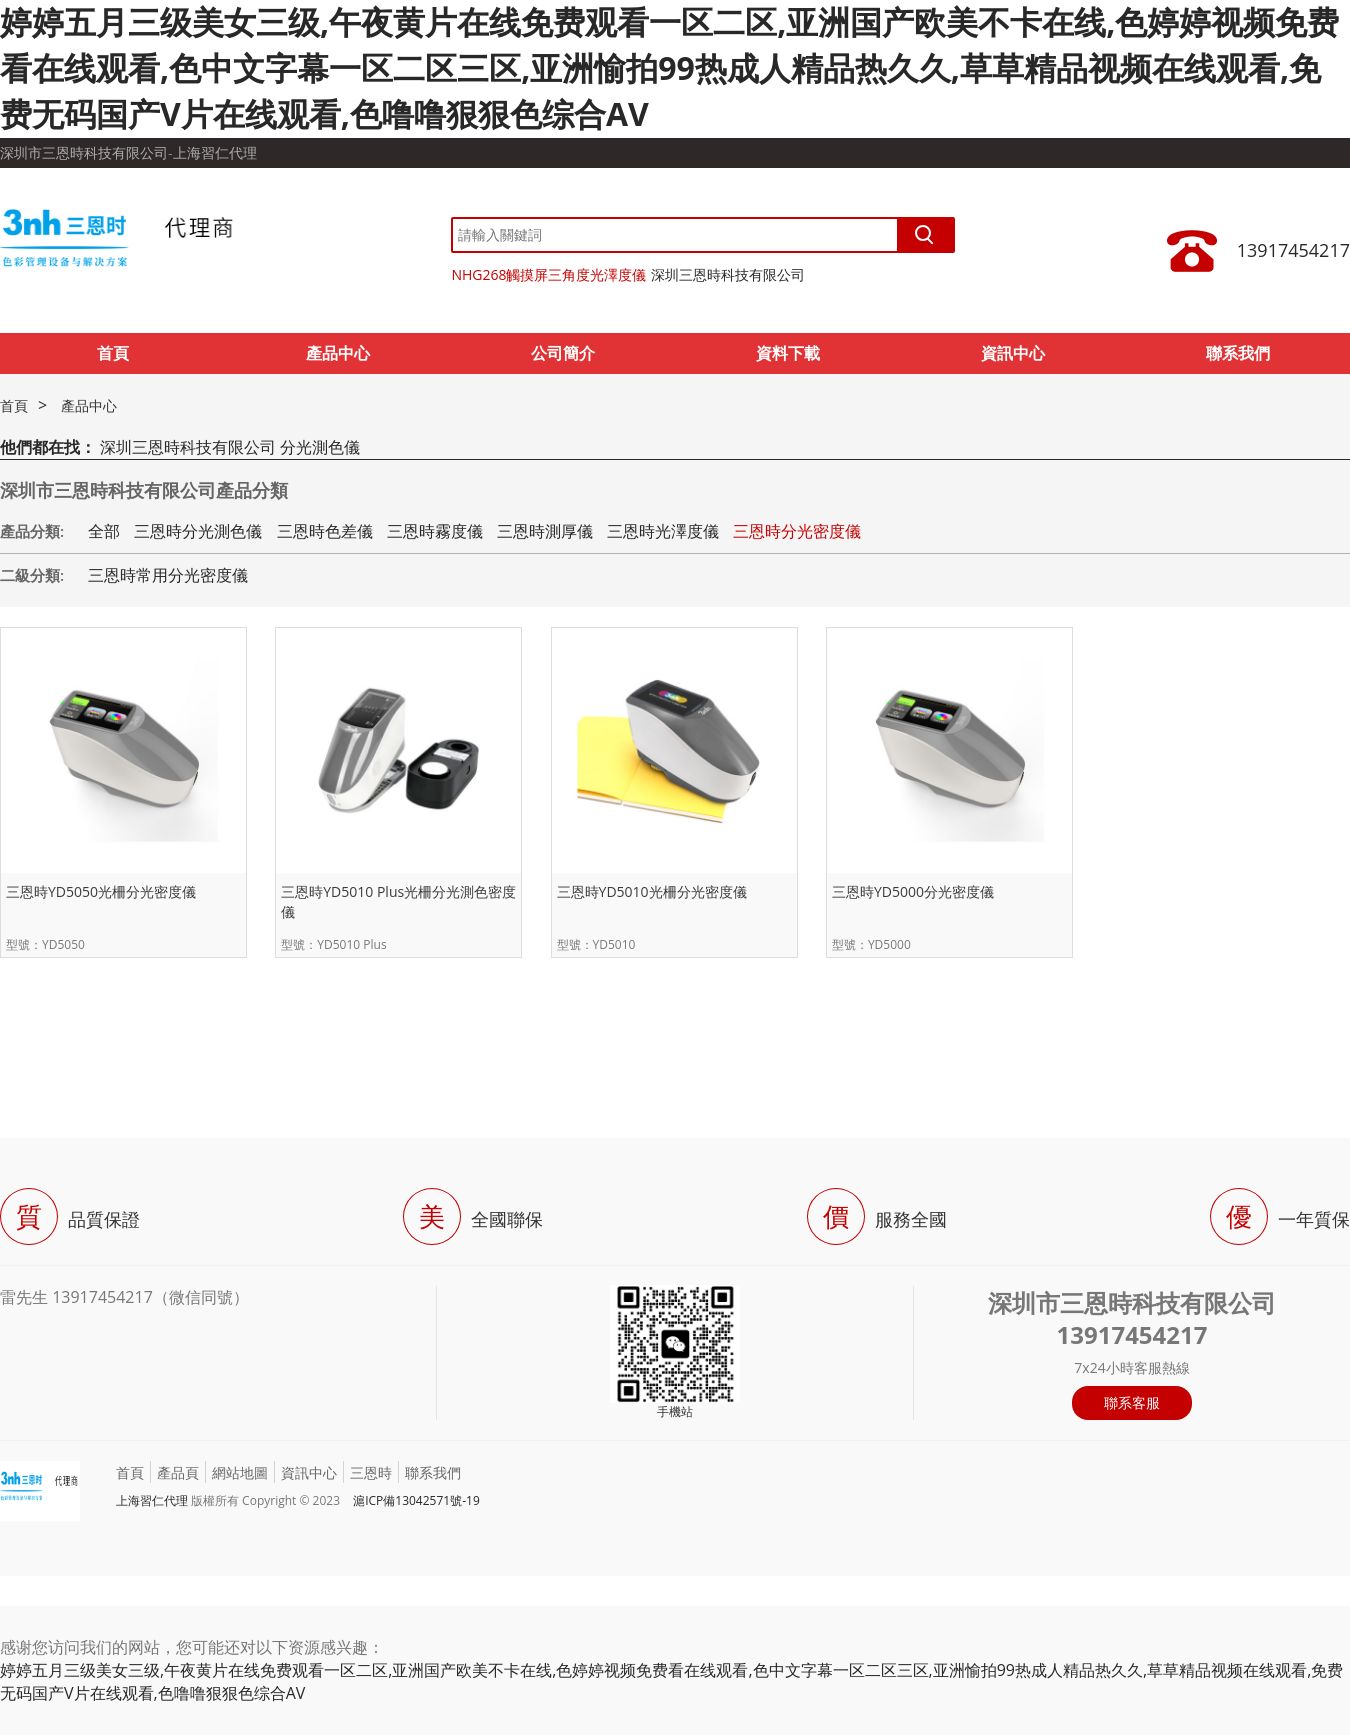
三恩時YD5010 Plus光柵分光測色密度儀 (398, 901)
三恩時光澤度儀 (663, 531)
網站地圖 (240, 1472)
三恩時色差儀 (325, 531)
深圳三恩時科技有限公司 (728, 274)
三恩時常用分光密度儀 (168, 575)
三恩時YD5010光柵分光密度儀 (652, 891)
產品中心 (338, 353)
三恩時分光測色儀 (198, 531)
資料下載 (788, 353)
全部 (104, 531)
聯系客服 (1132, 1402)
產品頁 (178, 1472)
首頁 (113, 353)
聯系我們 (1238, 353)
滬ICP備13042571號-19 (416, 1500)
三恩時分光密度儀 (797, 531)
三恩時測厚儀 (545, 531)
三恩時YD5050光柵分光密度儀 (101, 891)
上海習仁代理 (152, 1500)
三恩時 (371, 1472)
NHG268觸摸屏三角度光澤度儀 (548, 274)
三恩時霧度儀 (435, 531)
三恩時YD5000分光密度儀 (913, 891)
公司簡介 (563, 353)
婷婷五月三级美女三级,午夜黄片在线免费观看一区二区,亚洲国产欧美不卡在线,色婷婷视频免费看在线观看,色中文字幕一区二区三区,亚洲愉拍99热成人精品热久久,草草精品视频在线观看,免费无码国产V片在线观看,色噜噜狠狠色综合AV (669, 67)
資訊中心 (1013, 353)
